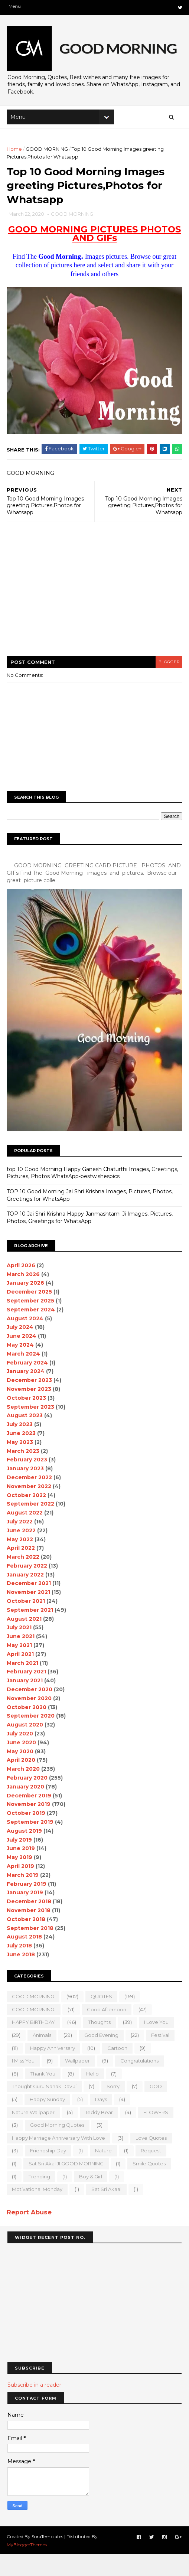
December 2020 (30, 1711)
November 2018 (29, 1932)
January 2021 (25, 1703)
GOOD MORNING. (34, 2032)
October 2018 (26, 1941)
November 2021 (29, 1614)
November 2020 (29, 1720)
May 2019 (20, 1879)
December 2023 (30, 1402)
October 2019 (26, 1835)
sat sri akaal (107, 2212)
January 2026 (26, 1305)
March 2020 (23, 1791)
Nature (104, 2173)
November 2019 (29, 1826)
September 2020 (31, 1738)
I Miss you (24, 2083)
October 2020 (27, 1729)
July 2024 (20, 1349)
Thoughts (100, 2045)
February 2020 (27, 1800)
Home (15, 153)
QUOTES (102, 2019)
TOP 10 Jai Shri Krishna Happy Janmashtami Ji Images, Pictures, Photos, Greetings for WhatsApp (90, 1240)
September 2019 (30, 1844)
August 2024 (25, 1340)
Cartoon (118, 2070)
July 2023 (20, 1447)
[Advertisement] (94, 618)
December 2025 (30, 1314)
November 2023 (29, 1411)
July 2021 (19, 1650)
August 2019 (25, 1853)
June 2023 (21, 1455)
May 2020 (20, 1773)
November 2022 (29, 1508)
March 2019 (23, 1897)
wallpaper (78, 2083)
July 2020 (20, 1755)
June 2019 (21, 1871)
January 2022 (26, 1597)
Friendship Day (49, 2173)
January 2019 (25, 1915)
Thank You (43, 2096)
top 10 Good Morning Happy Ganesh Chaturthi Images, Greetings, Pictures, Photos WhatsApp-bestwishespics (93, 1195)
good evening (102, 2057)
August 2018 (25, 1959)
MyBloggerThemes (27, 2566)
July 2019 (20, 1862)
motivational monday (38, 2212)
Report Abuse (29, 2234)
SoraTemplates (48, 2558)
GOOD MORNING (47, 153)
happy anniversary (53, 2070)
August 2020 (25, 1747)
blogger (167, 686)
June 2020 (22, 1764)
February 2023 (27, 1482)
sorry (113, 2109)
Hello (93, 2096)
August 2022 (25, 1535)
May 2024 (21, 1367)
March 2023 (23, 1473)
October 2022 (27, 1517)
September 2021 (30, 1632)
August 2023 (25, 1438)
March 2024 (24, 1376)
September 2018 (30, 1950)
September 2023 (31, 1429)
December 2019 (29, 1817)
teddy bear (100, 2135)
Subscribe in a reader (34, 2407)
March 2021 (23, 1685)
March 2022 (23, 1579)
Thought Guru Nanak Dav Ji (45, 2109)
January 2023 (26, 1491)
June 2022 (21, 1552)
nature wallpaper (34, 2135)
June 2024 (22, 1358)
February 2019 (27, 1906)
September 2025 (31, 1323)
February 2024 (28, 1385)
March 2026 (23, 1296)
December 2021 (29, 1605)
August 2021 (24, 1641)
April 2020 (21, 1782)
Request (151, 2173)
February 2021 (27, 1694)
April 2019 (21, 1888)
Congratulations (140, 2083)
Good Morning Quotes (58, 2148)
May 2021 (20, 1667)
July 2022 (20, 1543)
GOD (156, 2109)
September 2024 (31, 1331)
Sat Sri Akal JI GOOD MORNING (66, 2186)
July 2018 (20, 1968)
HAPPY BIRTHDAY (34, 2045)
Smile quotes (149, 2186)
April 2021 (21, 1676)
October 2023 (27, 1420)
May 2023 (20, 1464)
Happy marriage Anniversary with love (59, 2160)
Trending (40, 2199)
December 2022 (30, 1499)
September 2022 (31, 1526)
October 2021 (26, 1623)
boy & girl (91, 2199)
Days (102, 2122)
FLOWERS (156, 2135)
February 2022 (27, 1588)
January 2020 (26, 1809)
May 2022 (20, 1561)
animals (42, 2057)
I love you (157, 2045)
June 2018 (21, 1976)
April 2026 (21, 1287)
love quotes (151, 2160)
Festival (161, 2057)
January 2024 (26, 1393)
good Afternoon (107, 2032)
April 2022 (21, 1570)
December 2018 (29, 1924)
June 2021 (21, 1659)
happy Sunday (48, 2122)
